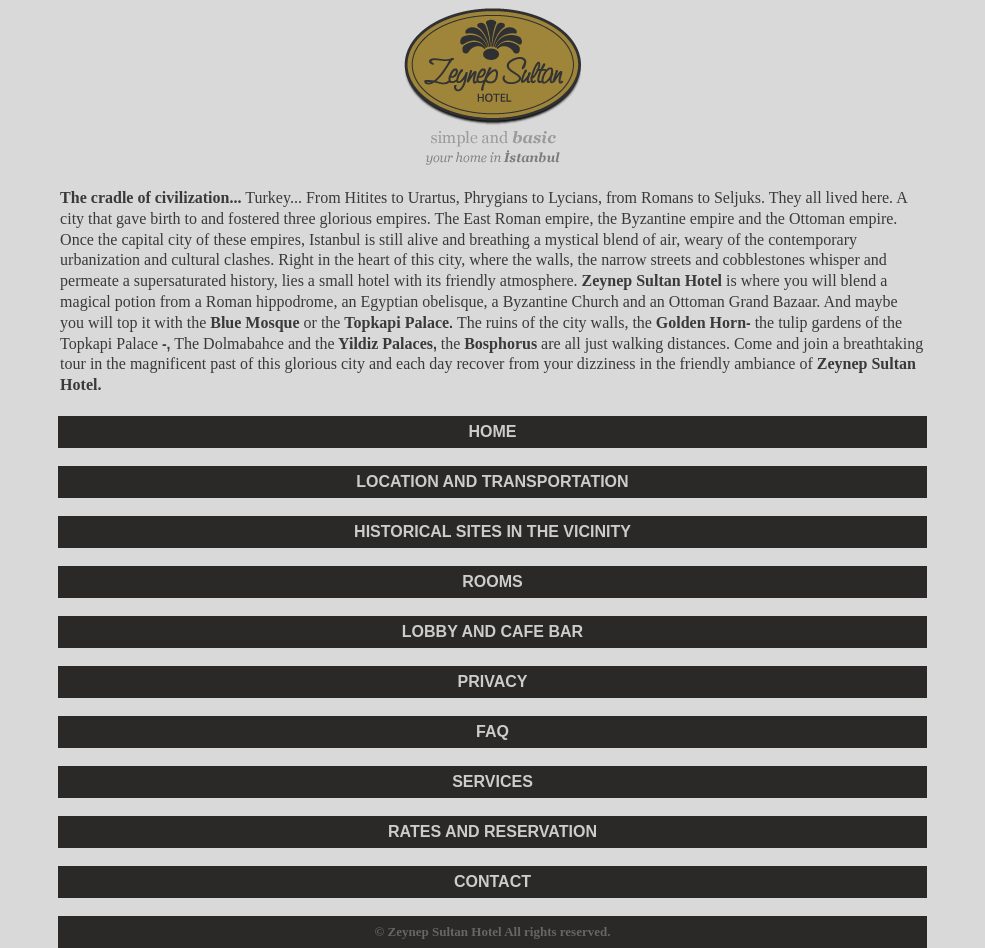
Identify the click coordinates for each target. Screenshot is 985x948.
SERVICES (492, 781)
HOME (492, 431)
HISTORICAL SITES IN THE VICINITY (492, 531)
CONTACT (492, 881)
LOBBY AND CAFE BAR (492, 631)
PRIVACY (493, 681)
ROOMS (492, 581)
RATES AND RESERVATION (492, 831)
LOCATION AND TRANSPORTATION (492, 481)
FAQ (492, 731)
